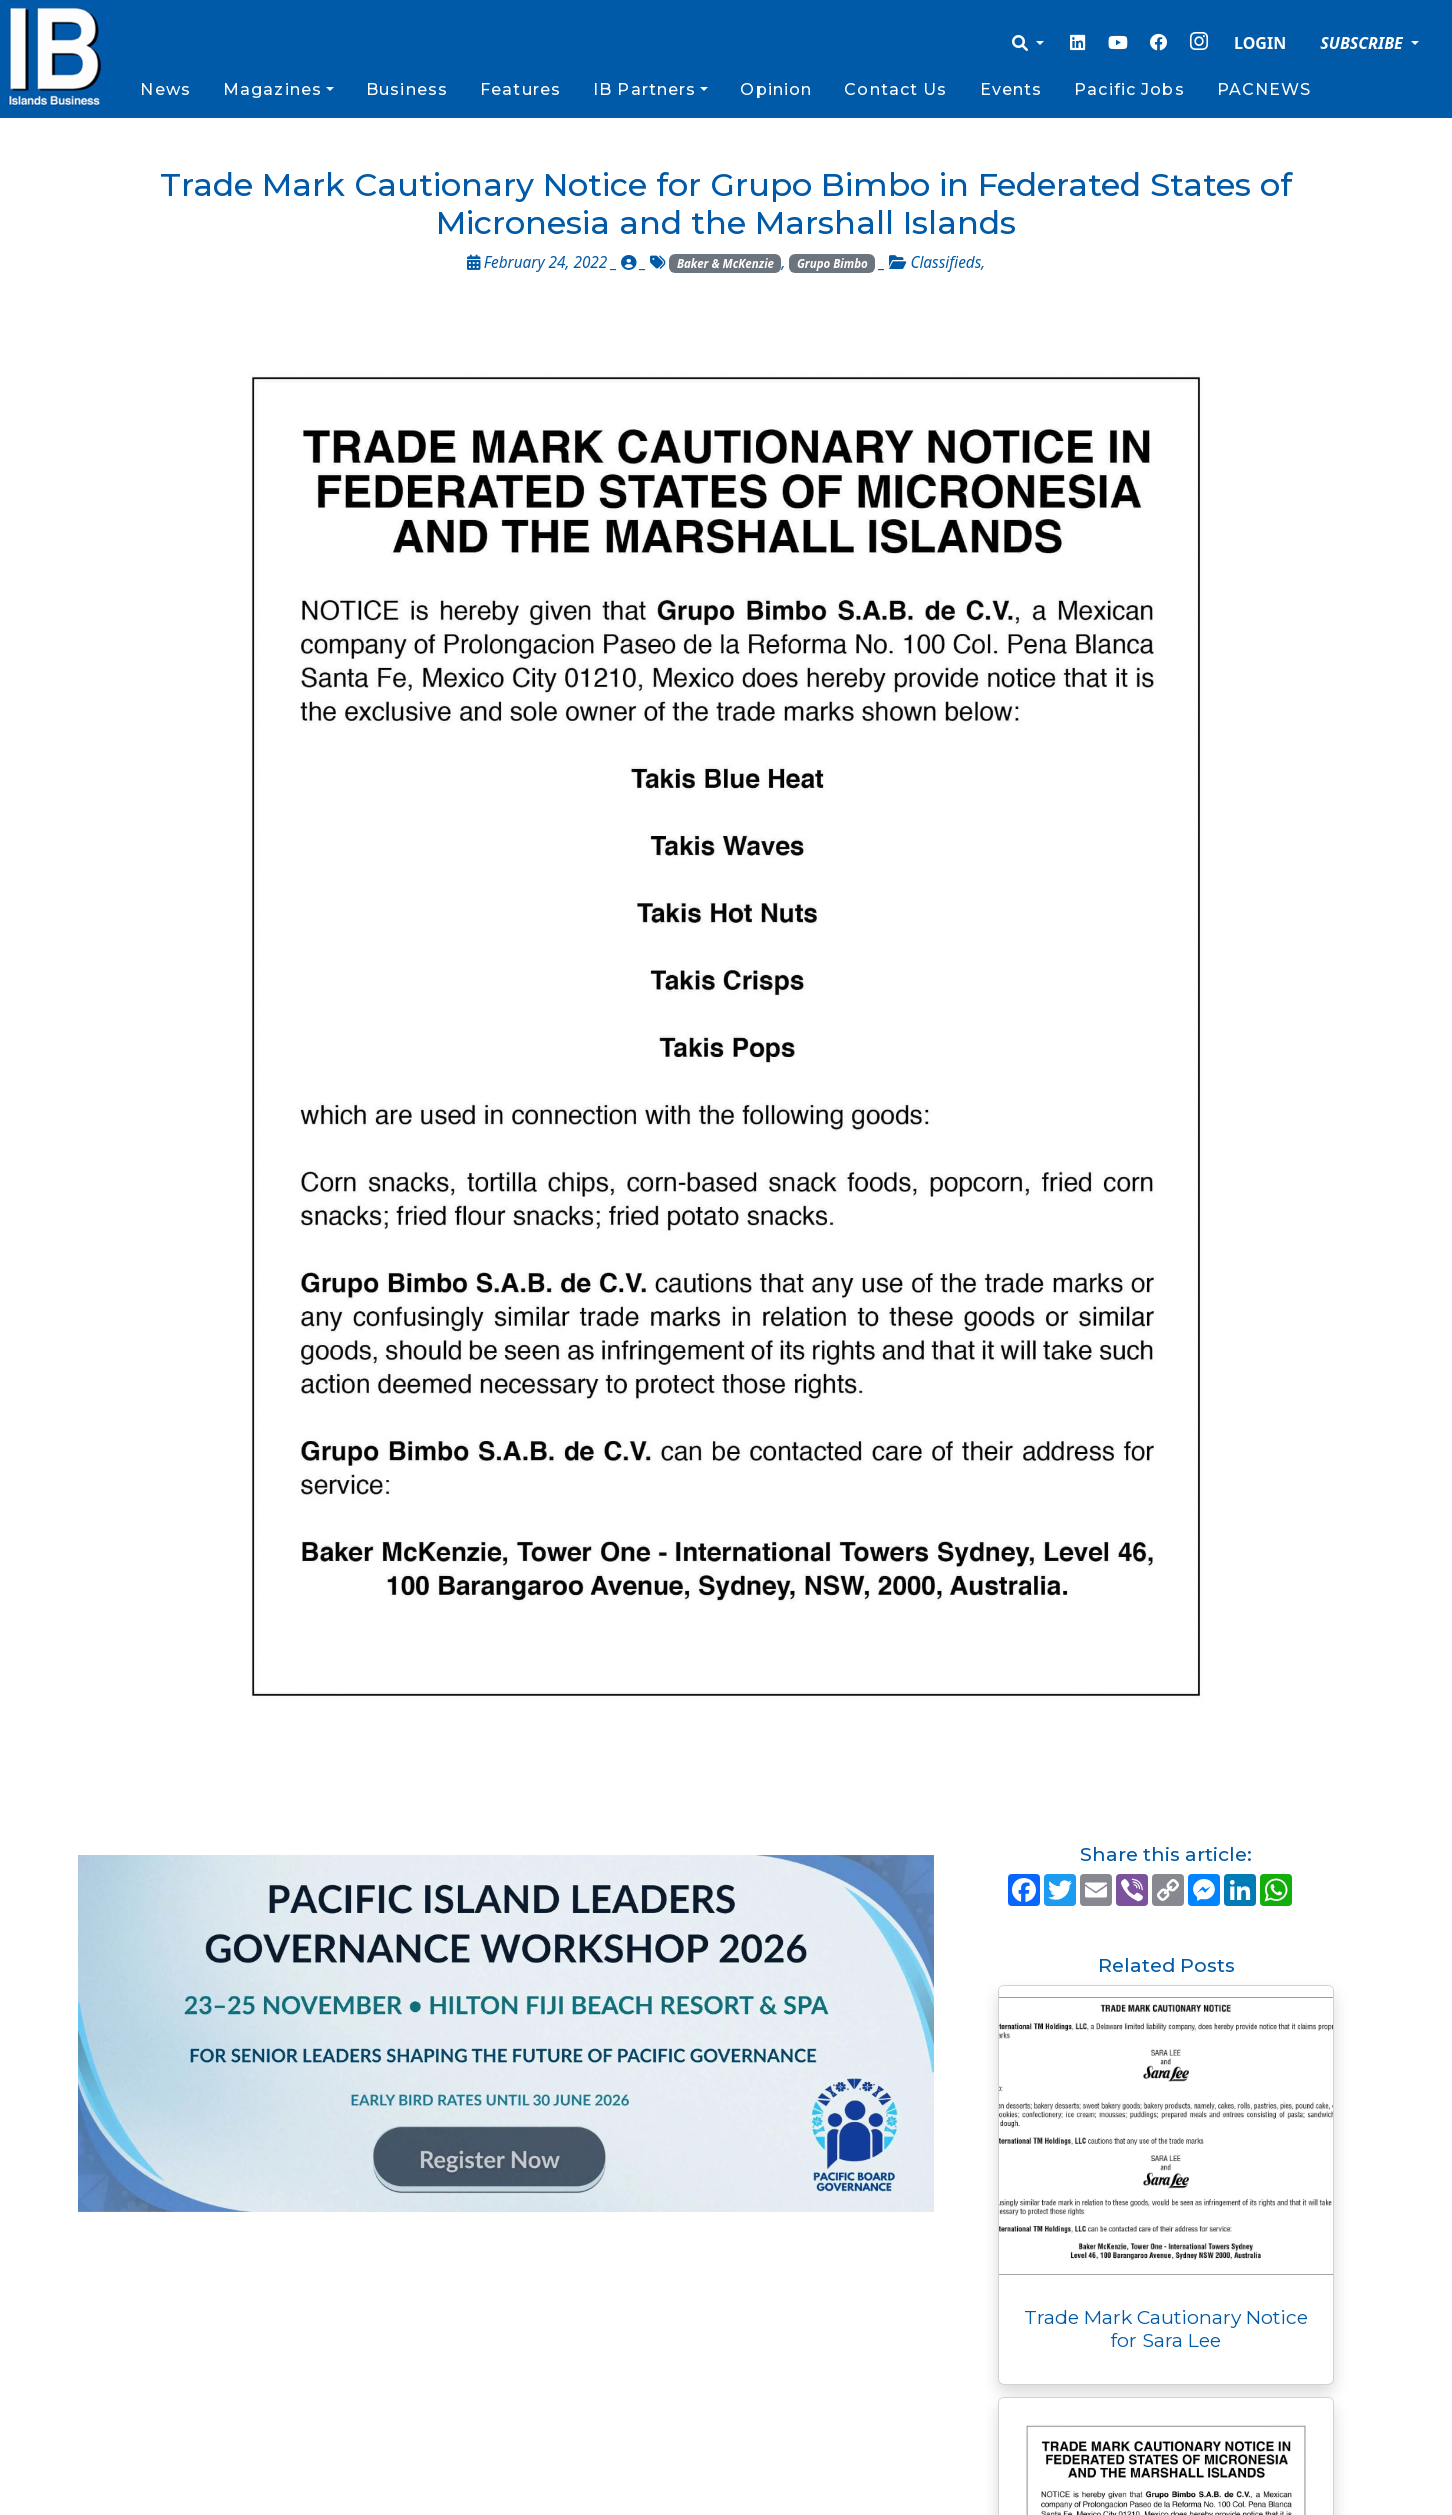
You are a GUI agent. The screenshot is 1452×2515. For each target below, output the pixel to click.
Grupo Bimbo (832, 263)
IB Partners (644, 89)
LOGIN (1260, 43)
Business (407, 89)
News (165, 89)
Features (520, 89)
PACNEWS (1264, 89)
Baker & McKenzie (725, 263)
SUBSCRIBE (1363, 43)
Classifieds (945, 262)
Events (1011, 89)
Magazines (272, 89)
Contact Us (895, 89)
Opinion (776, 89)
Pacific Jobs (1129, 89)
